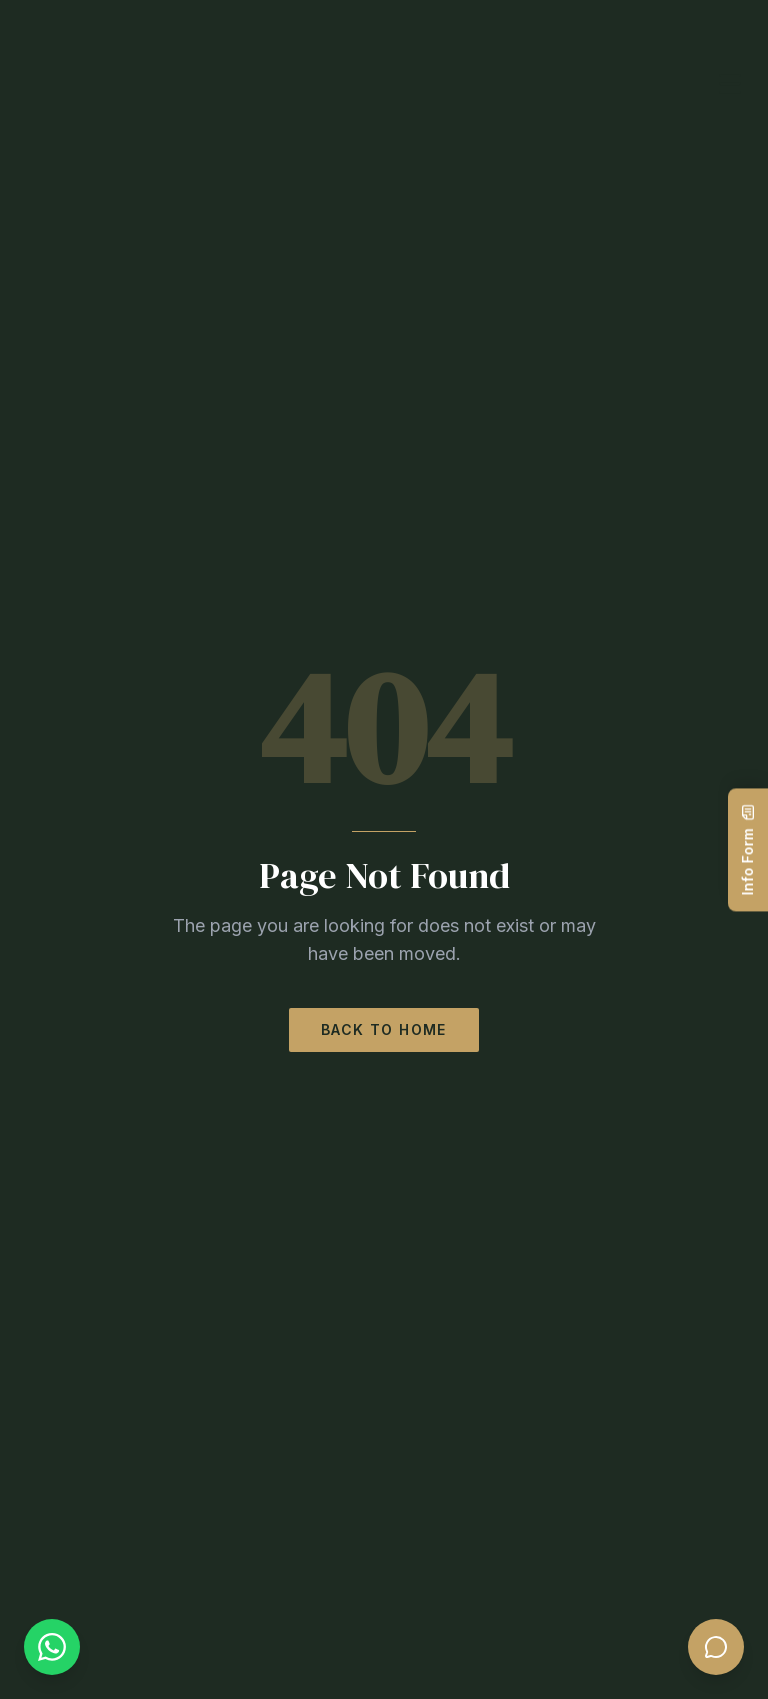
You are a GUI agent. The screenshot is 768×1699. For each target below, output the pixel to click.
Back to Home (384, 1029)
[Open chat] (716, 1647)
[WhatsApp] (52, 1647)
